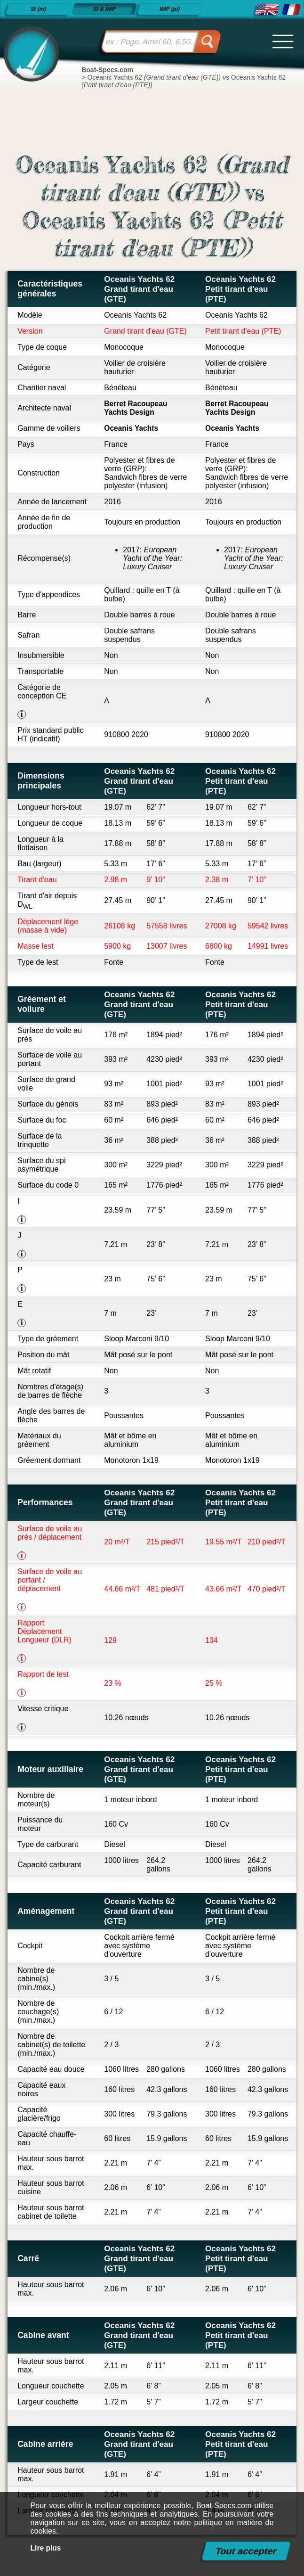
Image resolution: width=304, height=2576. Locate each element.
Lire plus (46, 2548)
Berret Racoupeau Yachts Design (136, 408)
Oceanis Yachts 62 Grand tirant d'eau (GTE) (140, 289)
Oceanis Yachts (132, 428)
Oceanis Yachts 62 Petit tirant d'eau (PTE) (241, 289)
